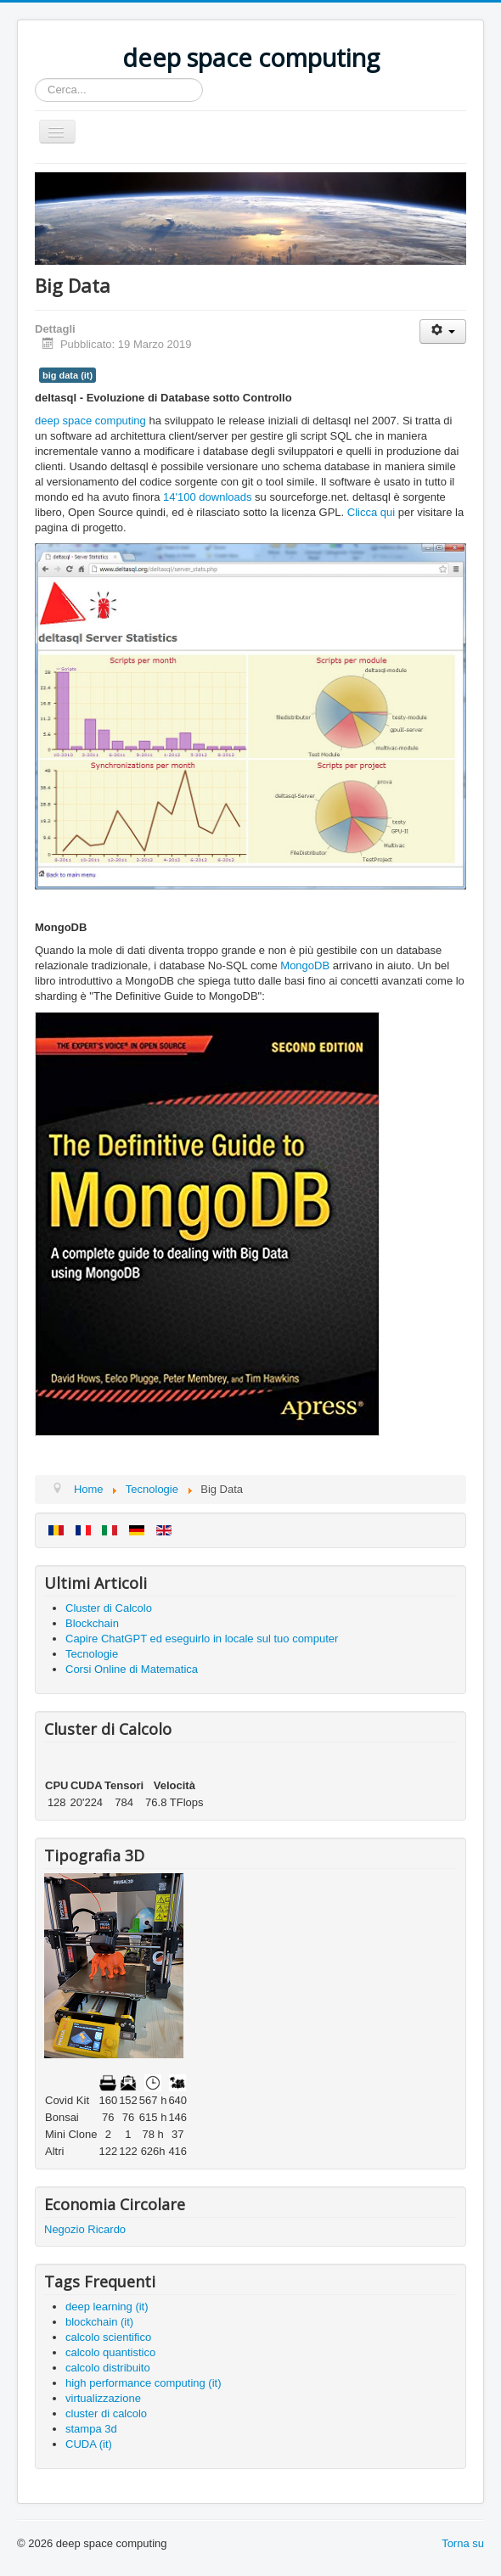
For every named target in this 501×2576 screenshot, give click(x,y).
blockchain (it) (99, 2321)
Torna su (463, 2543)
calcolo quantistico (110, 2352)
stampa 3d (91, 2428)
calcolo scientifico (108, 2337)
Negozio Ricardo (85, 2229)
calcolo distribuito (107, 2367)
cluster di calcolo (106, 2413)
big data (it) (67, 375)
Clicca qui (371, 512)
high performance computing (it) (143, 2383)
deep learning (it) (107, 2306)
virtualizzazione (103, 2398)
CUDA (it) (88, 2444)
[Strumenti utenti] (442, 331)
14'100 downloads (207, 497)
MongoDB (304, 965)
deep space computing (90, 420)
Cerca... (35, 78)
